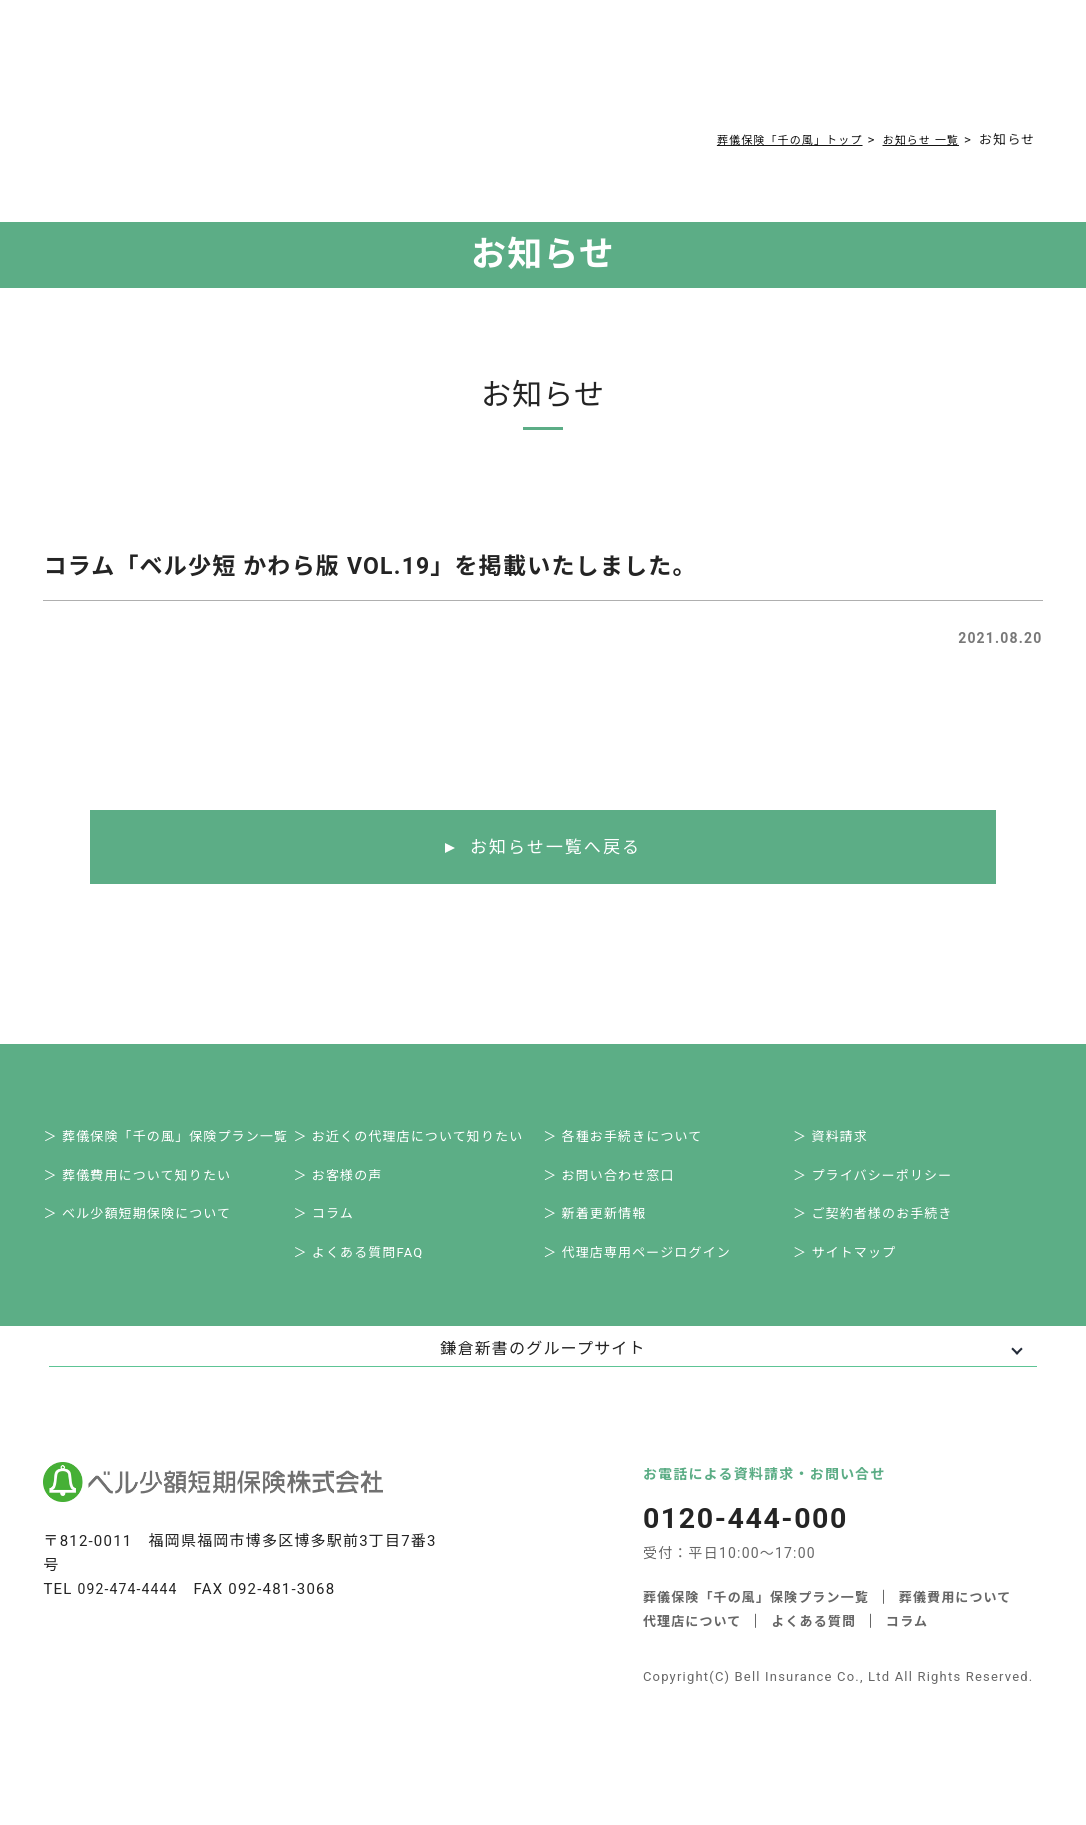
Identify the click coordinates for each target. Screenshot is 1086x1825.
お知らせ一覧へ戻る (555, 848)
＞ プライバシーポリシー (884, 1185)
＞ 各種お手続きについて (634, 1141)
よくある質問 (489, 72)
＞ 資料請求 (841, 1141)
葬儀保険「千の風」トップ (764, 139)
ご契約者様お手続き (679, 72)
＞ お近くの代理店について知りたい (419, 1141)
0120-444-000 (815, 76)
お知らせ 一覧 (914, 139)
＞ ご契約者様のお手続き (884, 1229)
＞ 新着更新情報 (606, 1229)
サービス (246, 72)
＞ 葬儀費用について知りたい (148, 1185)
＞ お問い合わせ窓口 (620, 1185)
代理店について (835, 1643)
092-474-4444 (131, 1612)
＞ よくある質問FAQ (369, 1273)
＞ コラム (334, 1229)
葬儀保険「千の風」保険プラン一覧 (756, 1619)
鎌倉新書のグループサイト (542, 1371)
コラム (572, 72)
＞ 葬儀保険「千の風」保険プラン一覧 (177, 1141)
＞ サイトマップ (856, 1273)
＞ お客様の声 (349, 1185)
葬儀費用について (366, 72)
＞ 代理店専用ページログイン (648, 1273)
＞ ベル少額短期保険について (148, 1229)
